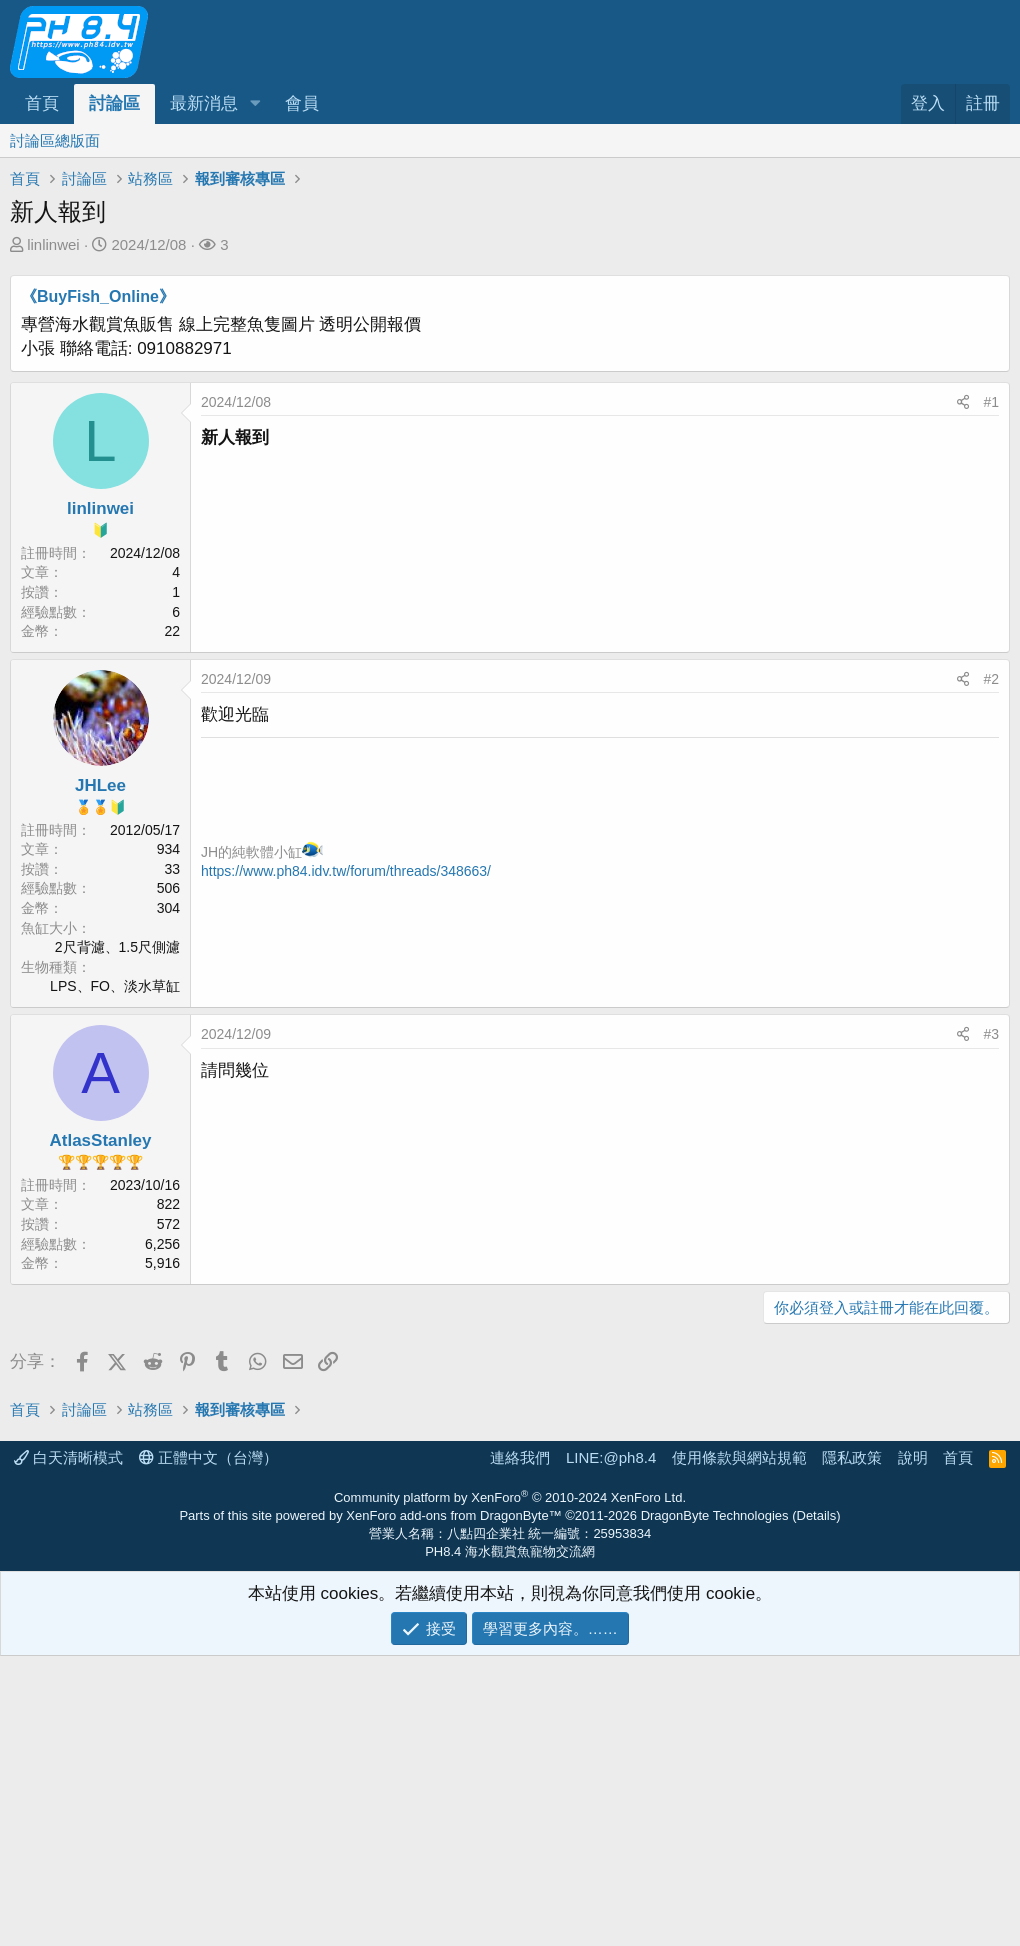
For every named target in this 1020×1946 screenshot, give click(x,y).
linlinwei (53, 244)
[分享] (963, 403)
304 (168, 908)
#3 (991, 1034)
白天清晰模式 (68, 1747)
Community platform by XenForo (510, 1787)
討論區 (114, 103)
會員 (302, 103)
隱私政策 (852, 1747)
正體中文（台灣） (208, 1747)
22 (172, 631)
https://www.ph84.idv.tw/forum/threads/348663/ (346, 871)
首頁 (42, 103)
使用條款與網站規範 (739, 1747)
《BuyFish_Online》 (98, 296)
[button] (255, 104)
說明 (913, 1747)
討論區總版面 (55, 140)
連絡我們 (520, 1747)
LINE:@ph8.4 (611, 1747)
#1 (991, 402)
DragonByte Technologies (715, 1805)
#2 (991, 679)
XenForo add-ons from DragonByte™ (453, 1805)
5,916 (162, 1263)
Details (817, 1805)
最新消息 (204, 103)
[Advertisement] (510, 1484)
